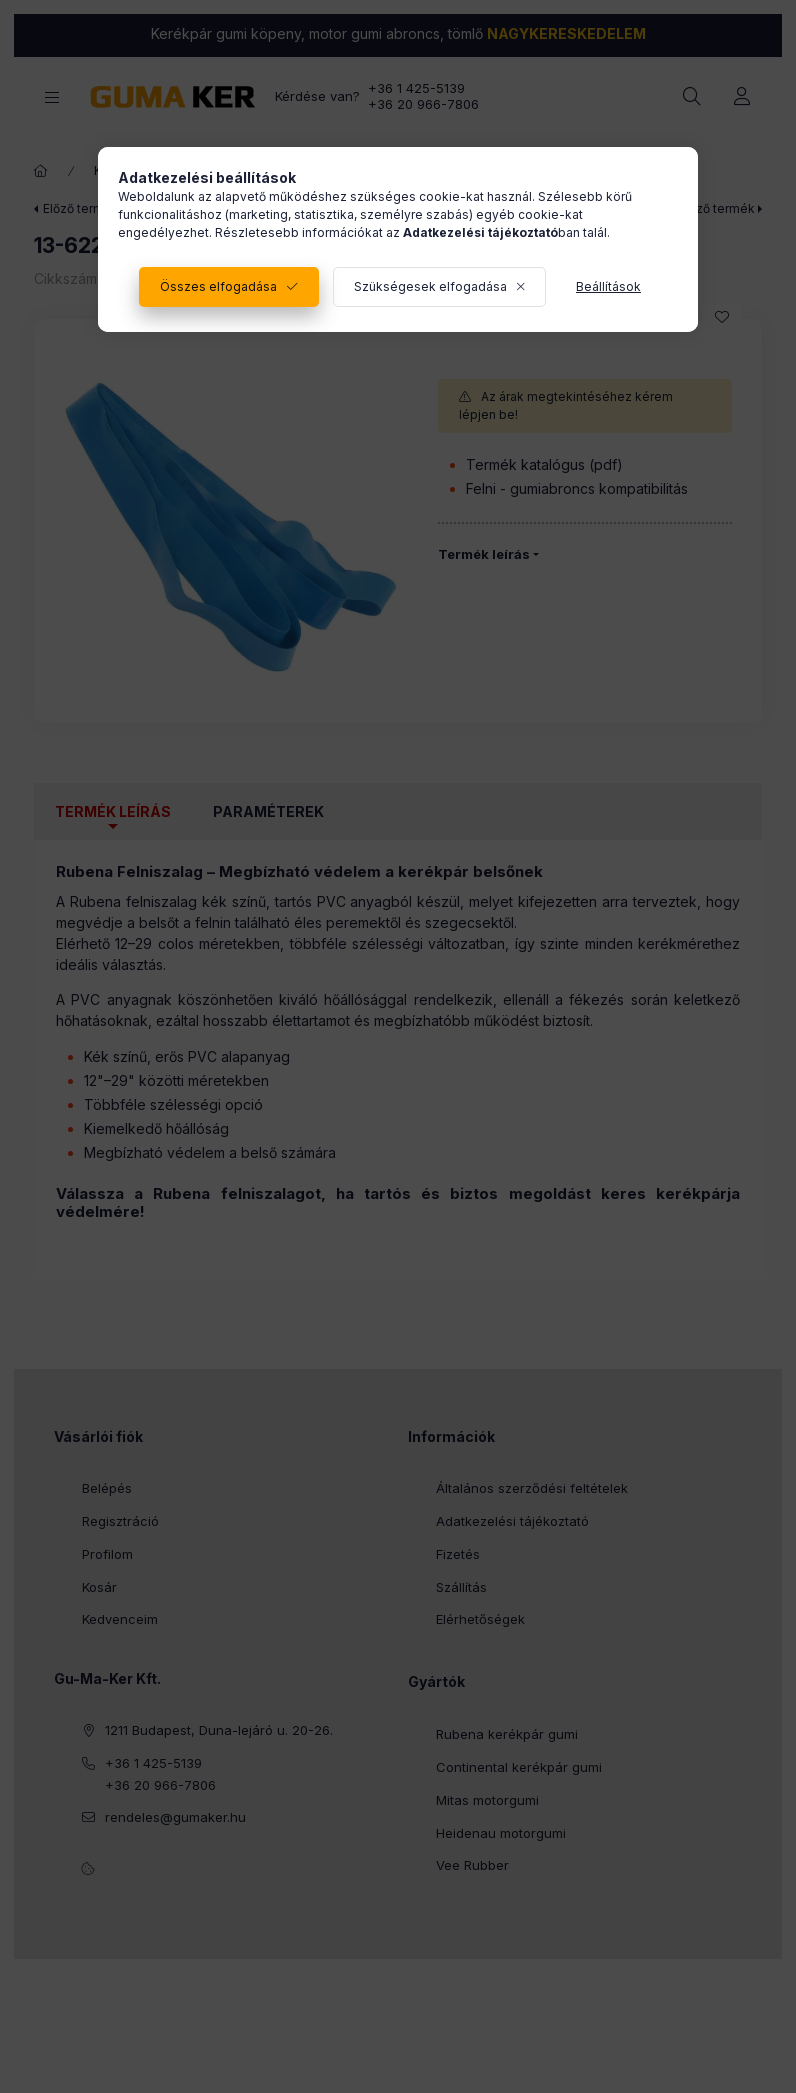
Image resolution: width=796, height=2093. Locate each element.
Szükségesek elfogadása (430, 286)
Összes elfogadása (218, 286)
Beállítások (608, 286)
